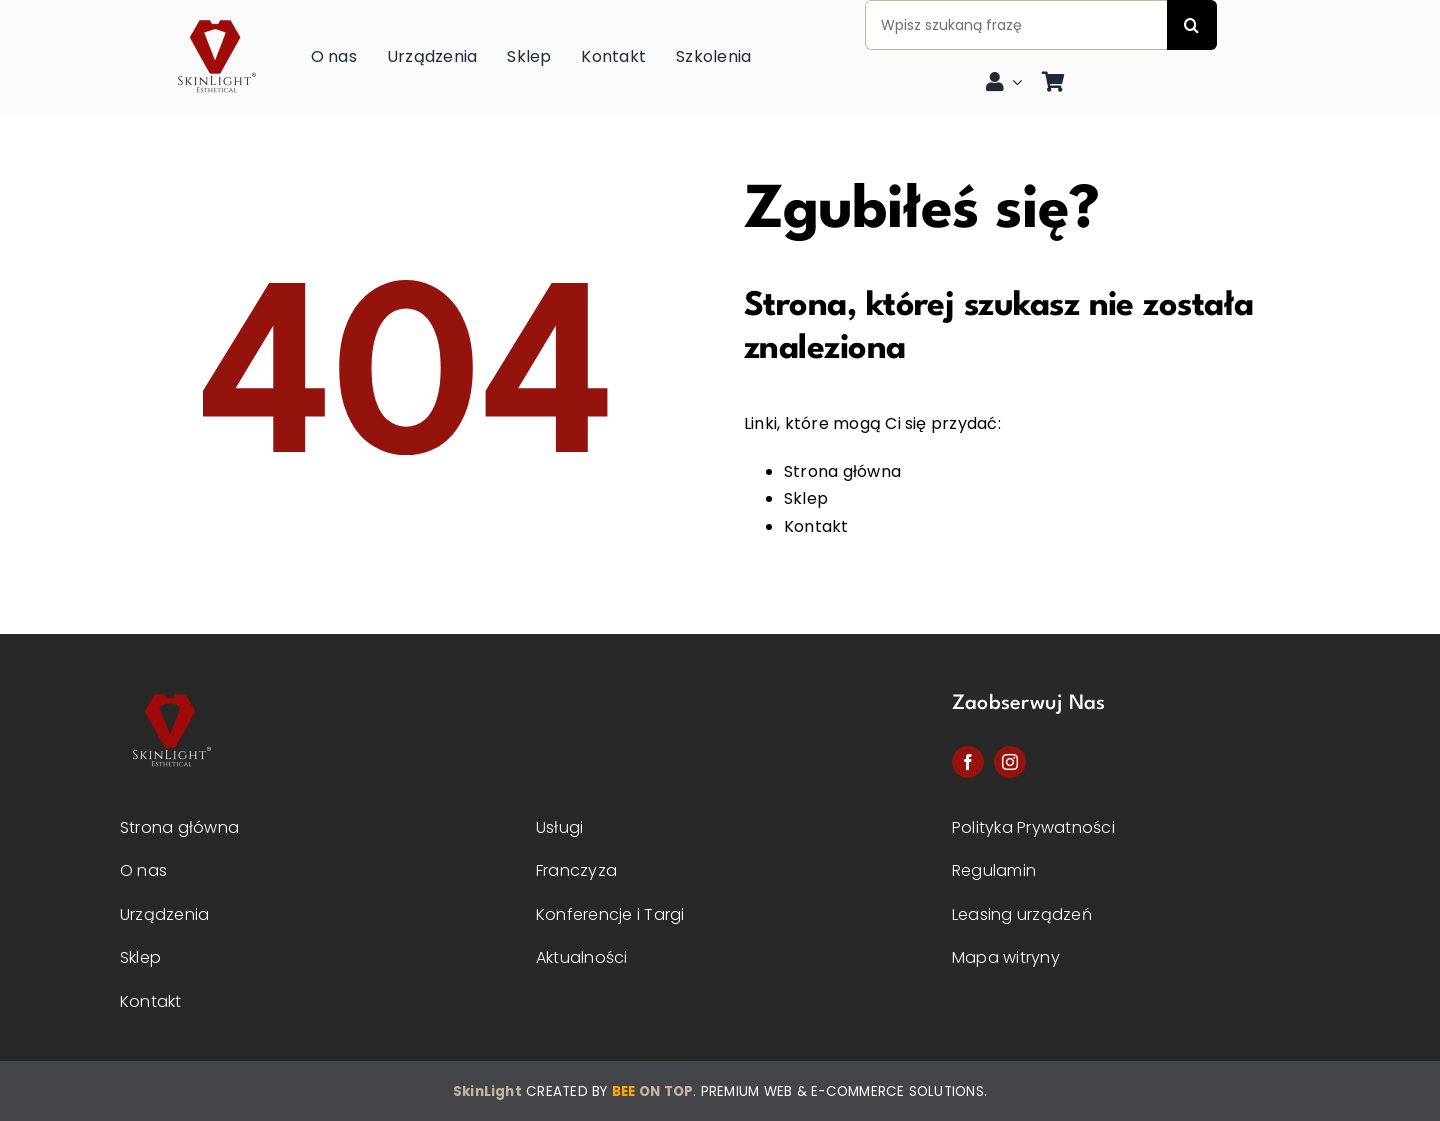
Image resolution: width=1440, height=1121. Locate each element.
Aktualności (582, 957)
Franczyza (576, 870)
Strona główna (842, 471)
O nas (143, 870)
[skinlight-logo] (215, 14)
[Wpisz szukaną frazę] (1016, 25)
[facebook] (968, 762)
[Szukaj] (1192, 25)
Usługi (559, 827)
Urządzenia (164, 914)
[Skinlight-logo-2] (170, 688)
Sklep (806, 498)
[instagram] (1010, 762)
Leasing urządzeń (1022, 914)
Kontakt (816, 526)
